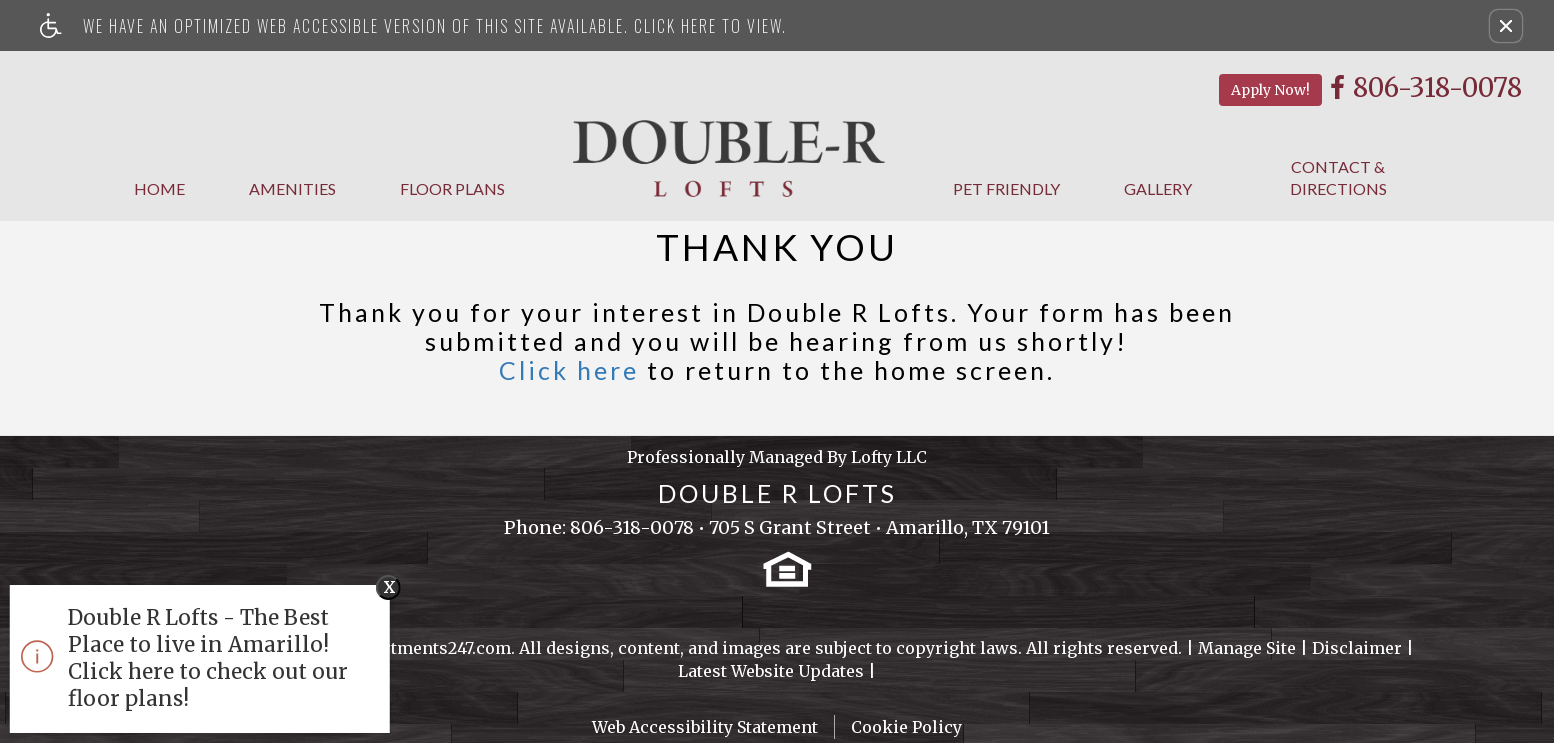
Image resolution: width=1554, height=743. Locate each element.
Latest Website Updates (771, 671)
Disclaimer (1357, 648)
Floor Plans (452, 188)
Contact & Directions (1338, 178)
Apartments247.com (431, 648)
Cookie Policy (906, 727)
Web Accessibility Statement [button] (705, 727)
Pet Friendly (1006, 188)
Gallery (1158, 188)
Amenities (292, 188)
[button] (1506, 26)
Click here (569, 370)
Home (159, 188)
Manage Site (1247, 648)
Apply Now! (1270, 90)
